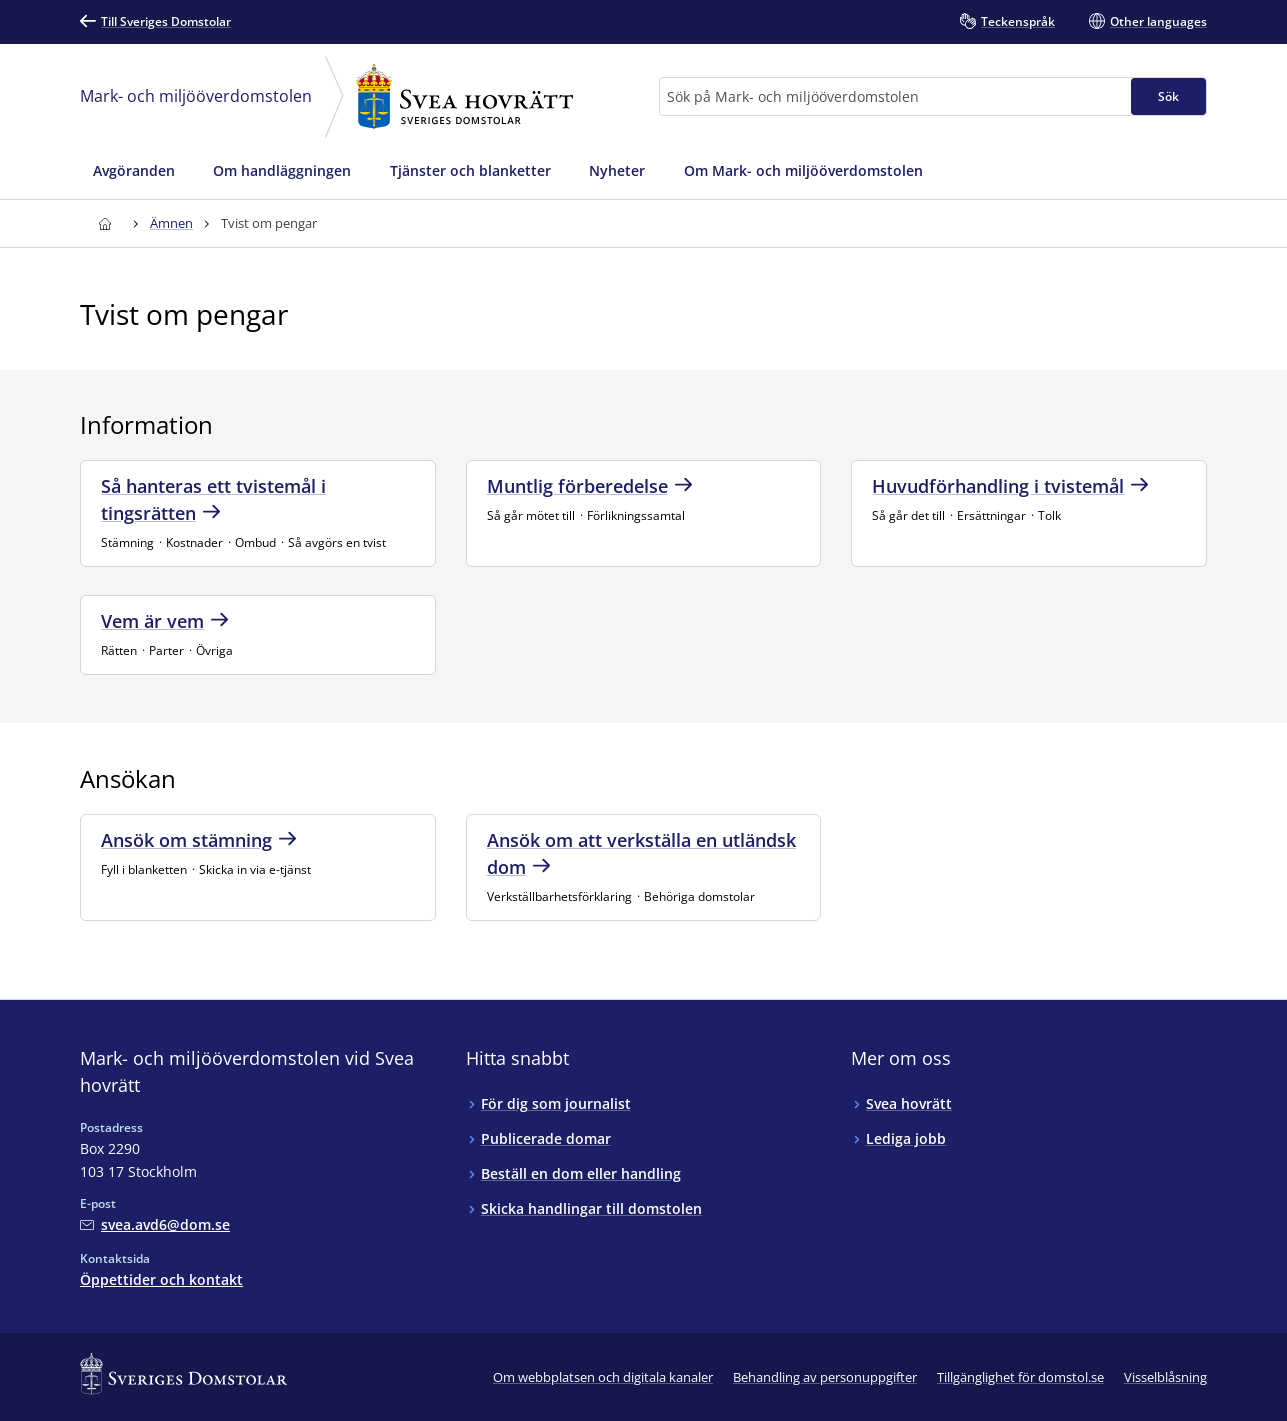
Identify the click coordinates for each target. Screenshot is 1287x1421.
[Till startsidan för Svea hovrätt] (104, 223)
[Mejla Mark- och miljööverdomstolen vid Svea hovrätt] (155, 1224)
